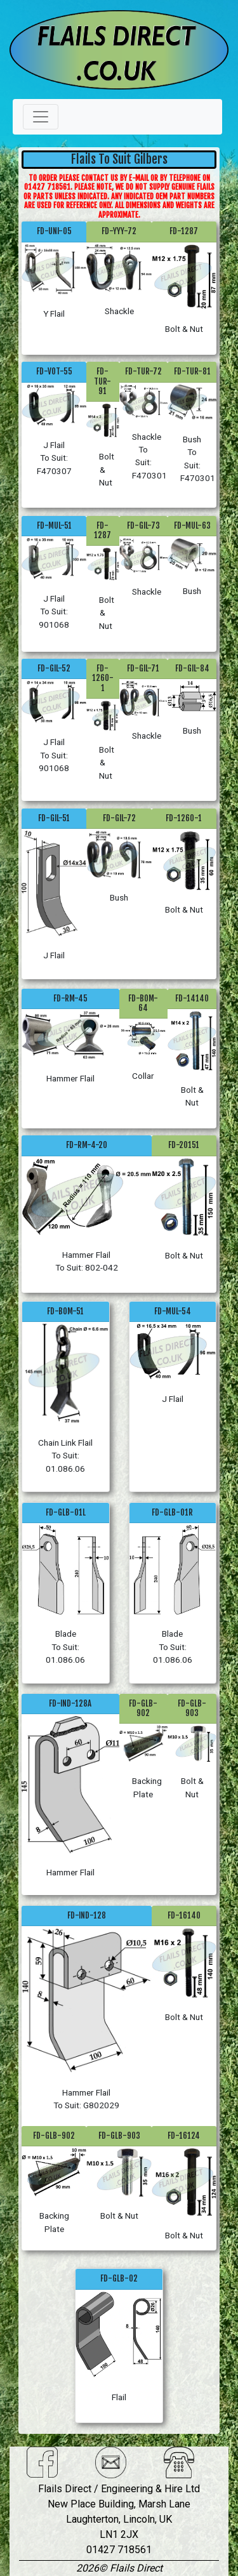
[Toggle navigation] (40, 116)
